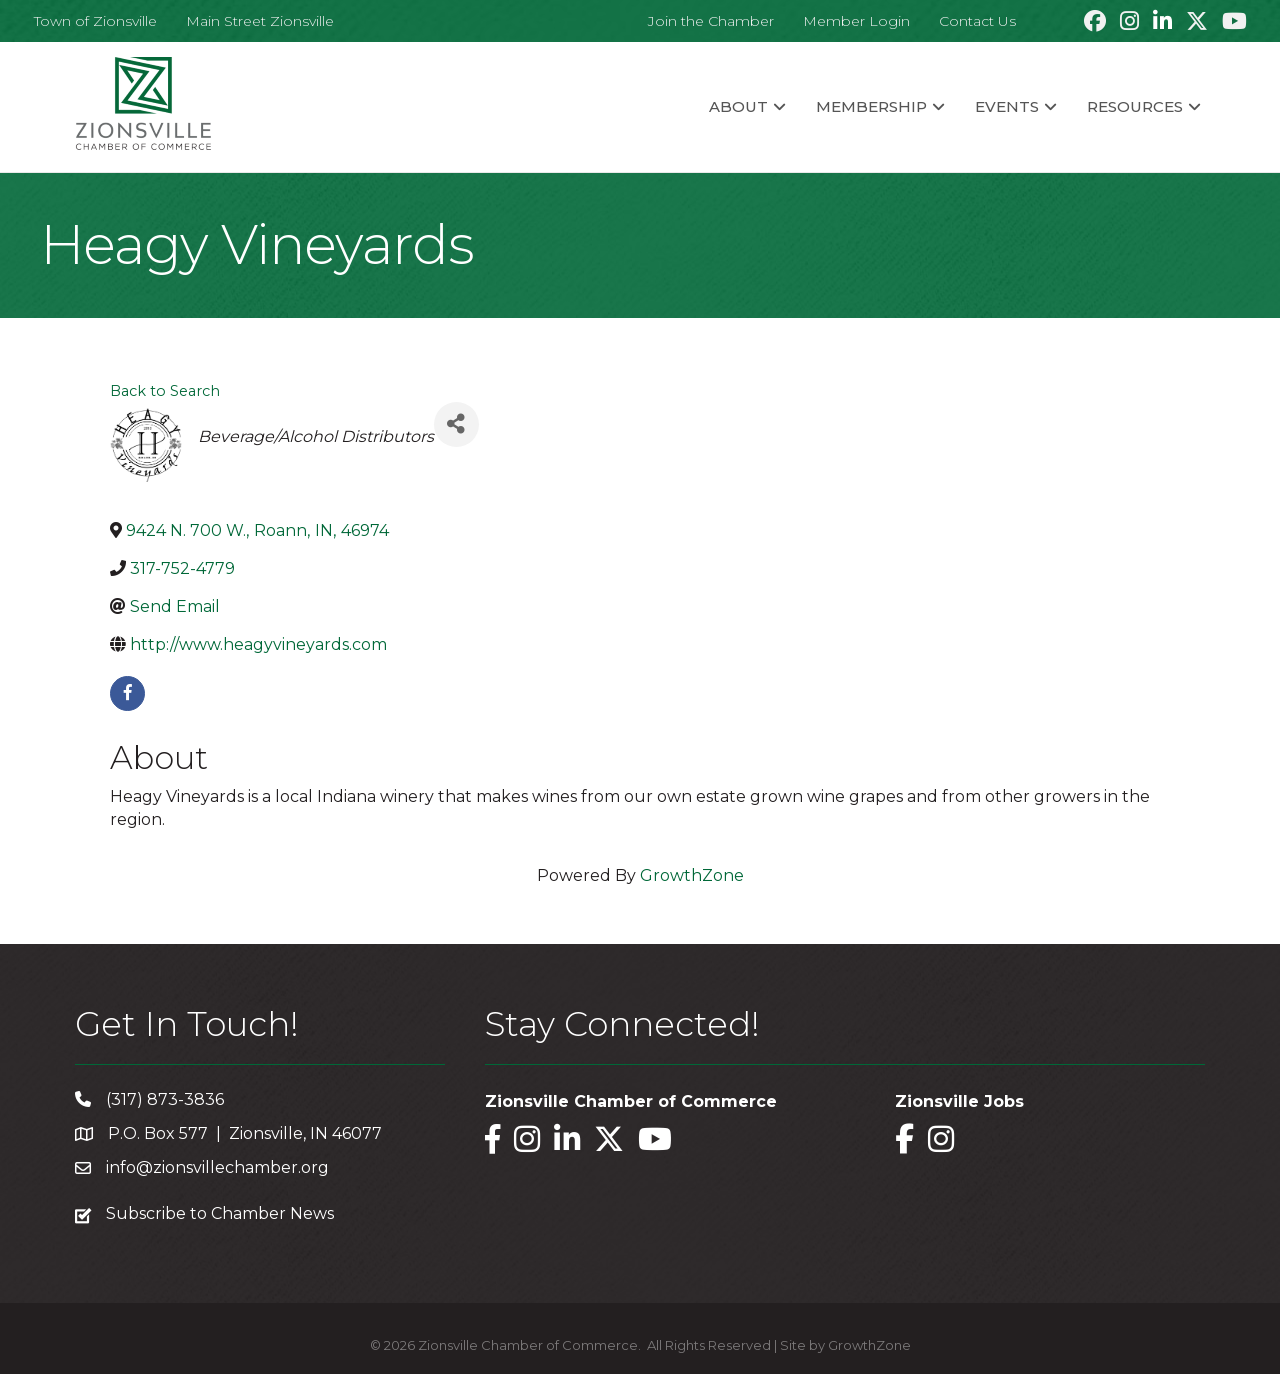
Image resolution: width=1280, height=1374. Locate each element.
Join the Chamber (711, 21)
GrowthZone (692, 875)
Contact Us (977, 21)
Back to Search (165, 391)
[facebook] (127, 693)
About (738, 106)
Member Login (856, 21)
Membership (871, 106)
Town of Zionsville (95, 21)
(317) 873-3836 (165, 1099)
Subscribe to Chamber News (220, 1213)
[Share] (456, 424)
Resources (1135, 106)
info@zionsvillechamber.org (217, 1167)
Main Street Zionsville (260, 21)
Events (1007, 106)
